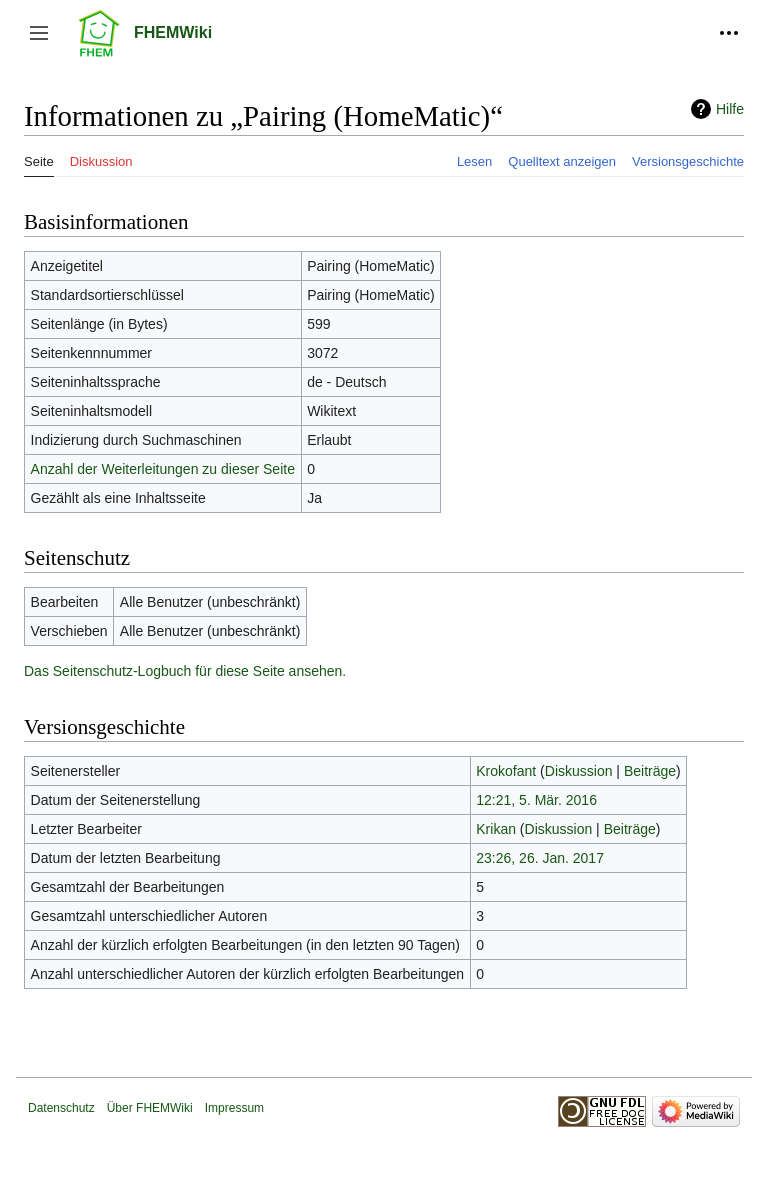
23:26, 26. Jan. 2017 (540, 858)
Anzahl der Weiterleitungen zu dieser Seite (163, 469)
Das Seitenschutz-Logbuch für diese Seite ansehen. (185, 671)
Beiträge (650, 771)
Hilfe (730, 109)
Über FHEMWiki (150, 1108)
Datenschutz (61, 1108)
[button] (39, 33)
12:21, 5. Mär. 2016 (536, 800)
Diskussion (579, 771)
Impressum (234, 1108)
